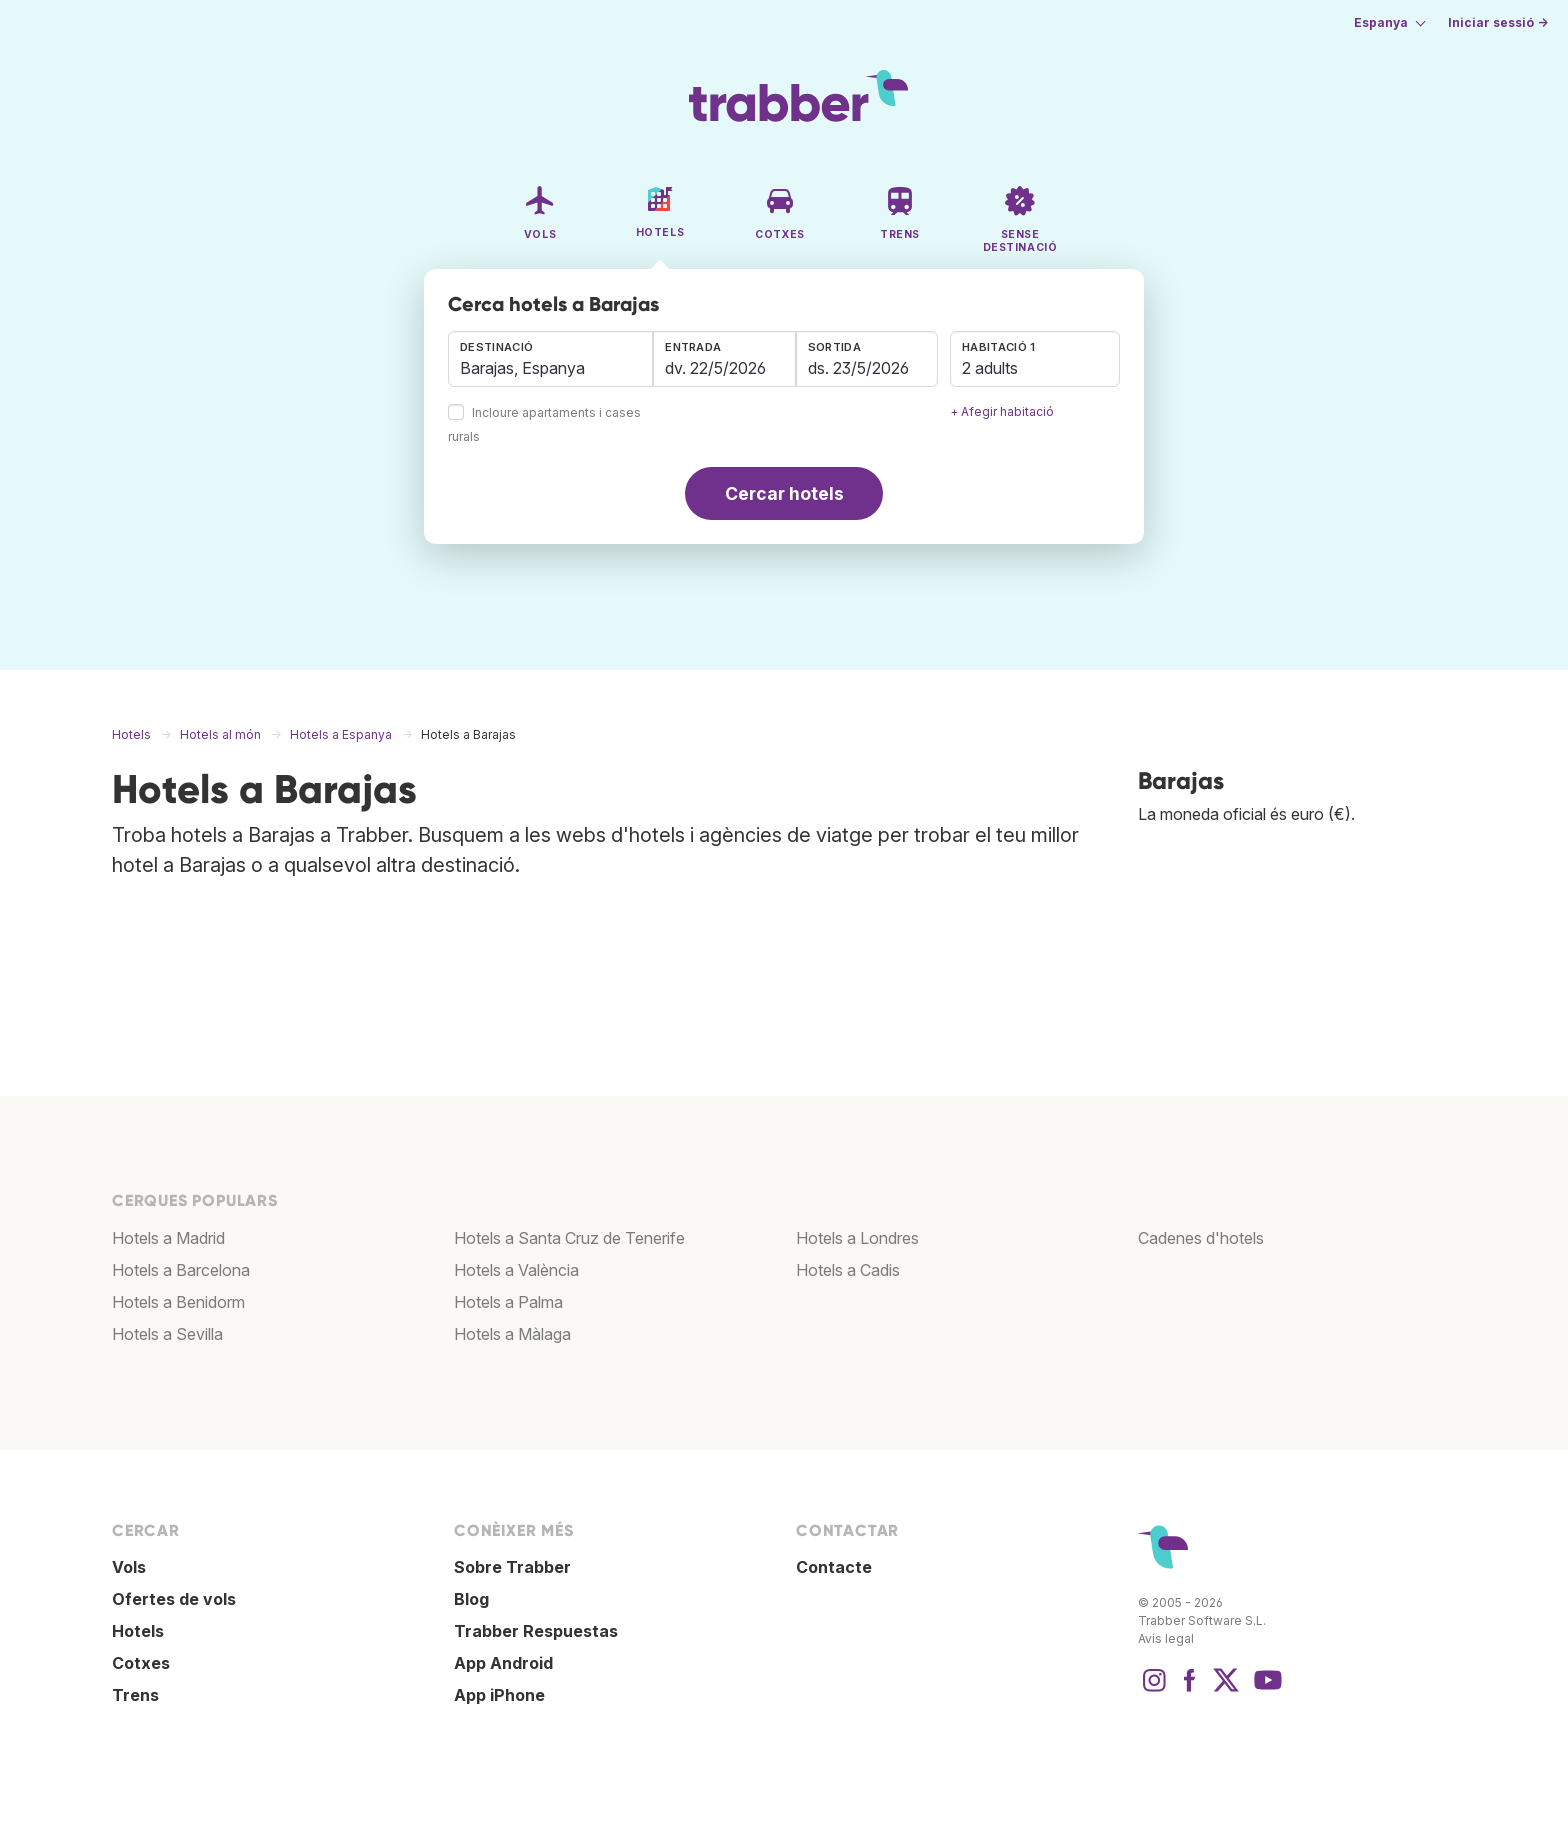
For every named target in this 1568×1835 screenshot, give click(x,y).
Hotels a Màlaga (512, 1334)
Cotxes (141, 1663)
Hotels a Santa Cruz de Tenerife (569, 1238)
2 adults (990, 368)
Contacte (834, 1567)
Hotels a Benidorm (178, 1302)
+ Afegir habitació (1002, 411)
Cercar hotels (784, 493)
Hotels (138, 1631)
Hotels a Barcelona (181, 1270)
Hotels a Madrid (168, 1238)
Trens (135, 1695)
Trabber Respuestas (536, 1631)
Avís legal (1166, 1638)
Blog (471, 1599)
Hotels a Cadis (848, 1270)
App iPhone (499, 1695)
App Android (503, 1663)
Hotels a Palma (508, 1302)
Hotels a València (516, 1270)
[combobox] (550, 359)
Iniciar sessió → (1498, 22)
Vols (129, 1567)
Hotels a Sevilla (167, 1334)
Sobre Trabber (512, 1567)
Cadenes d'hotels (1201, 1238)
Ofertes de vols (174, 1599)
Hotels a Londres (857, 1238)
